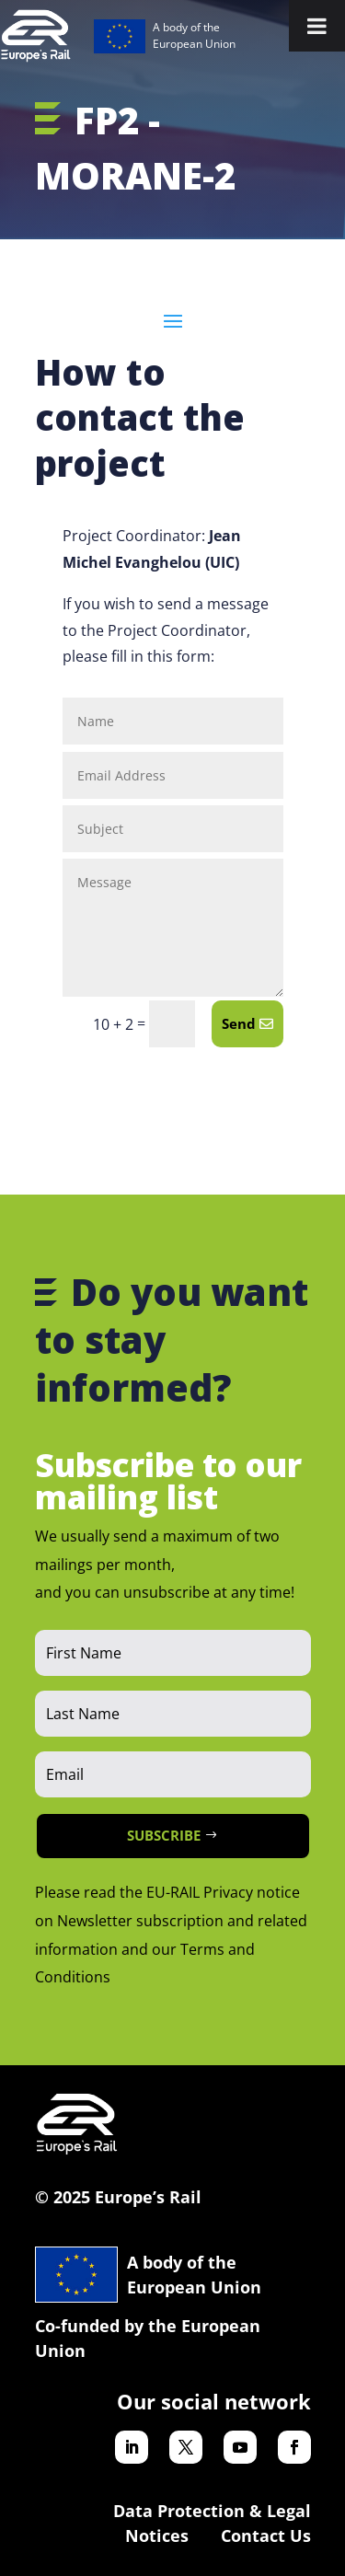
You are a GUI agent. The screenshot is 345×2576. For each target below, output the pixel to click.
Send (239, 1023)
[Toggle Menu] (317, 26)
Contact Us (266, 2535)
